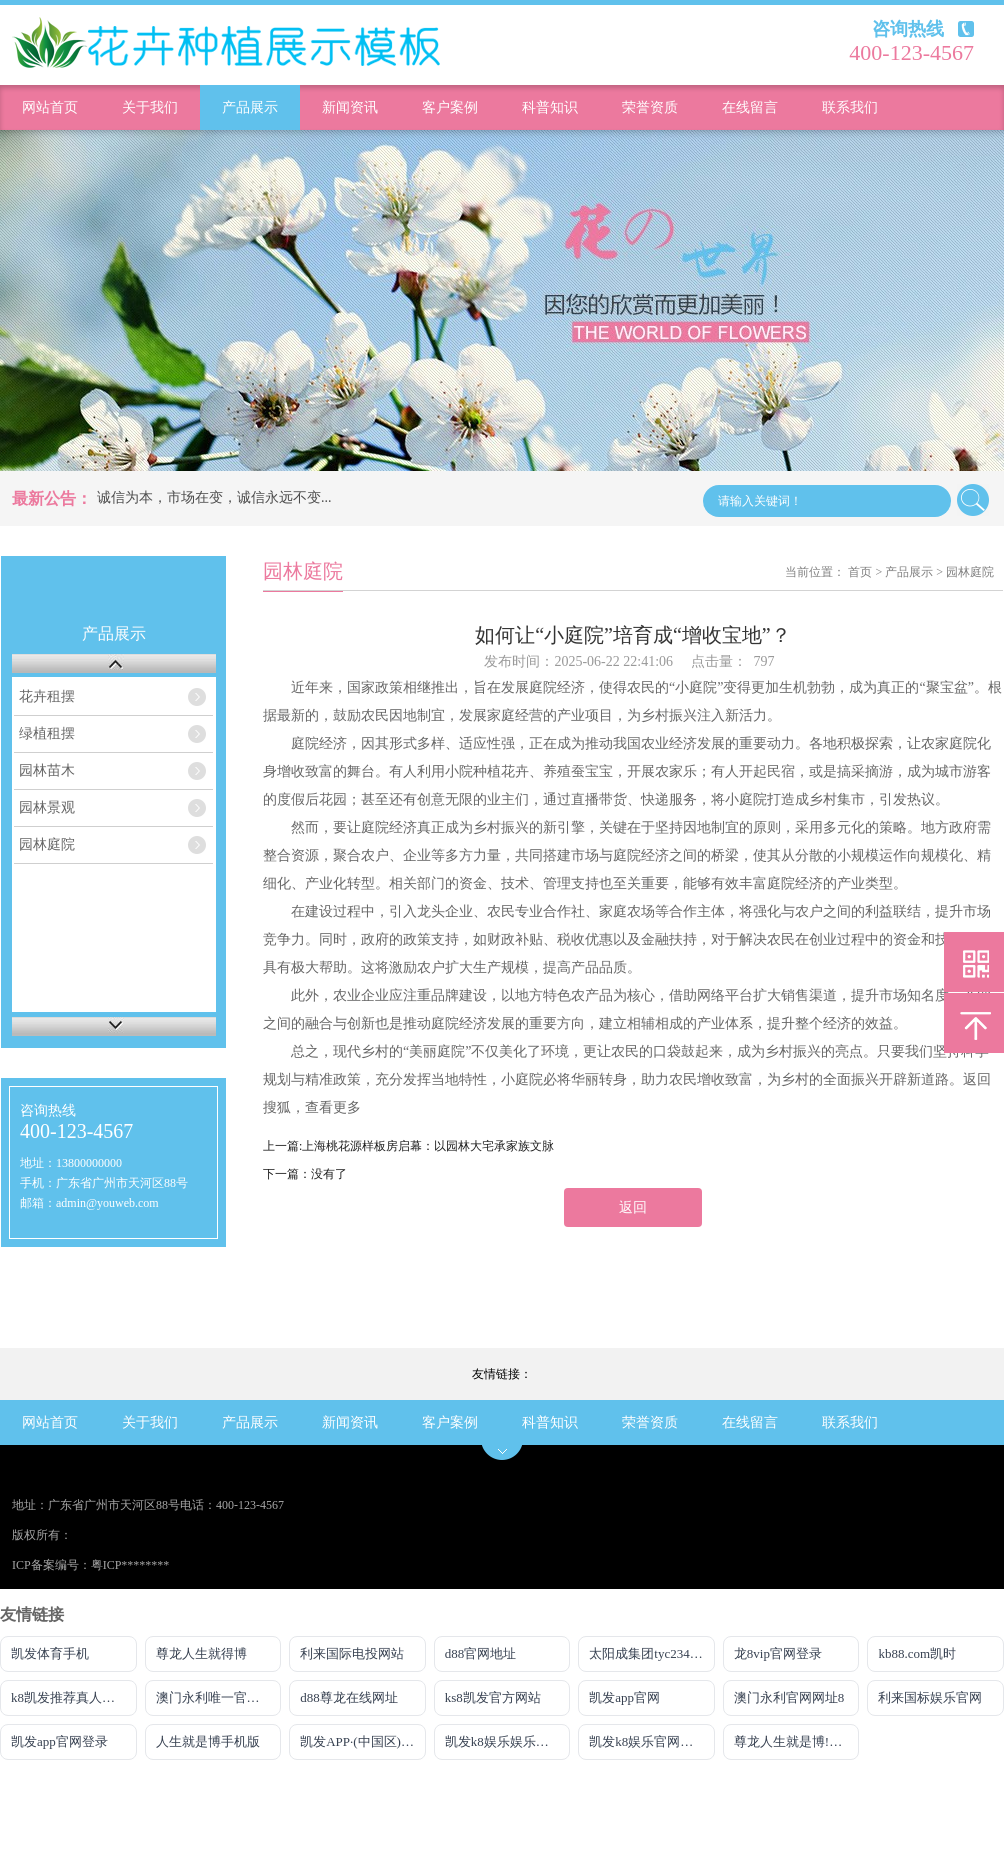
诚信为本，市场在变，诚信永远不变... (214, 497)
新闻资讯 (350, 107)
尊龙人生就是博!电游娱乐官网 (797, 1741)
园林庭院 (47, 844)
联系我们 (850, 107)
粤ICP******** (130, 1565)
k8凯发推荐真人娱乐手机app (74, 1697)
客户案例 (450, 107)
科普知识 (550, 107)
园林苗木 (47, 770)
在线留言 (750, 107)
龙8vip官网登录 (778, 1653)
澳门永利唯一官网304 (218, 1697)
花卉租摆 (47, 696)
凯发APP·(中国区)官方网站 (363, 1741)
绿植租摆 (47, 733)
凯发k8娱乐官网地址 (647, 1741)
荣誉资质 (650, 107)
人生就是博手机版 (208, 1741)
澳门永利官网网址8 (789, 1697)
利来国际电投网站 (352, 1653)
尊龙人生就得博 (201, 1653)
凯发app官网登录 (59, 1741)
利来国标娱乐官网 (930, 1697)
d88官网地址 (481, 1653)
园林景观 (47, 807)
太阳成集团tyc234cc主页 (652, 1653)
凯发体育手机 (50, 1653)
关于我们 (150, 107)
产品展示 (250, 107)
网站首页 (50, 107)
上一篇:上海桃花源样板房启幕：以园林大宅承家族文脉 (408, 1146)
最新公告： (52, 498)
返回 (633, 1207)
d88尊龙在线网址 (349, 1697)
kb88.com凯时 (917, 1653)
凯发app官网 (624, 1697)
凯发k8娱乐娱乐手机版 (508, 1741)
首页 (860, 572)
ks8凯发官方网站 (493, 1697)
